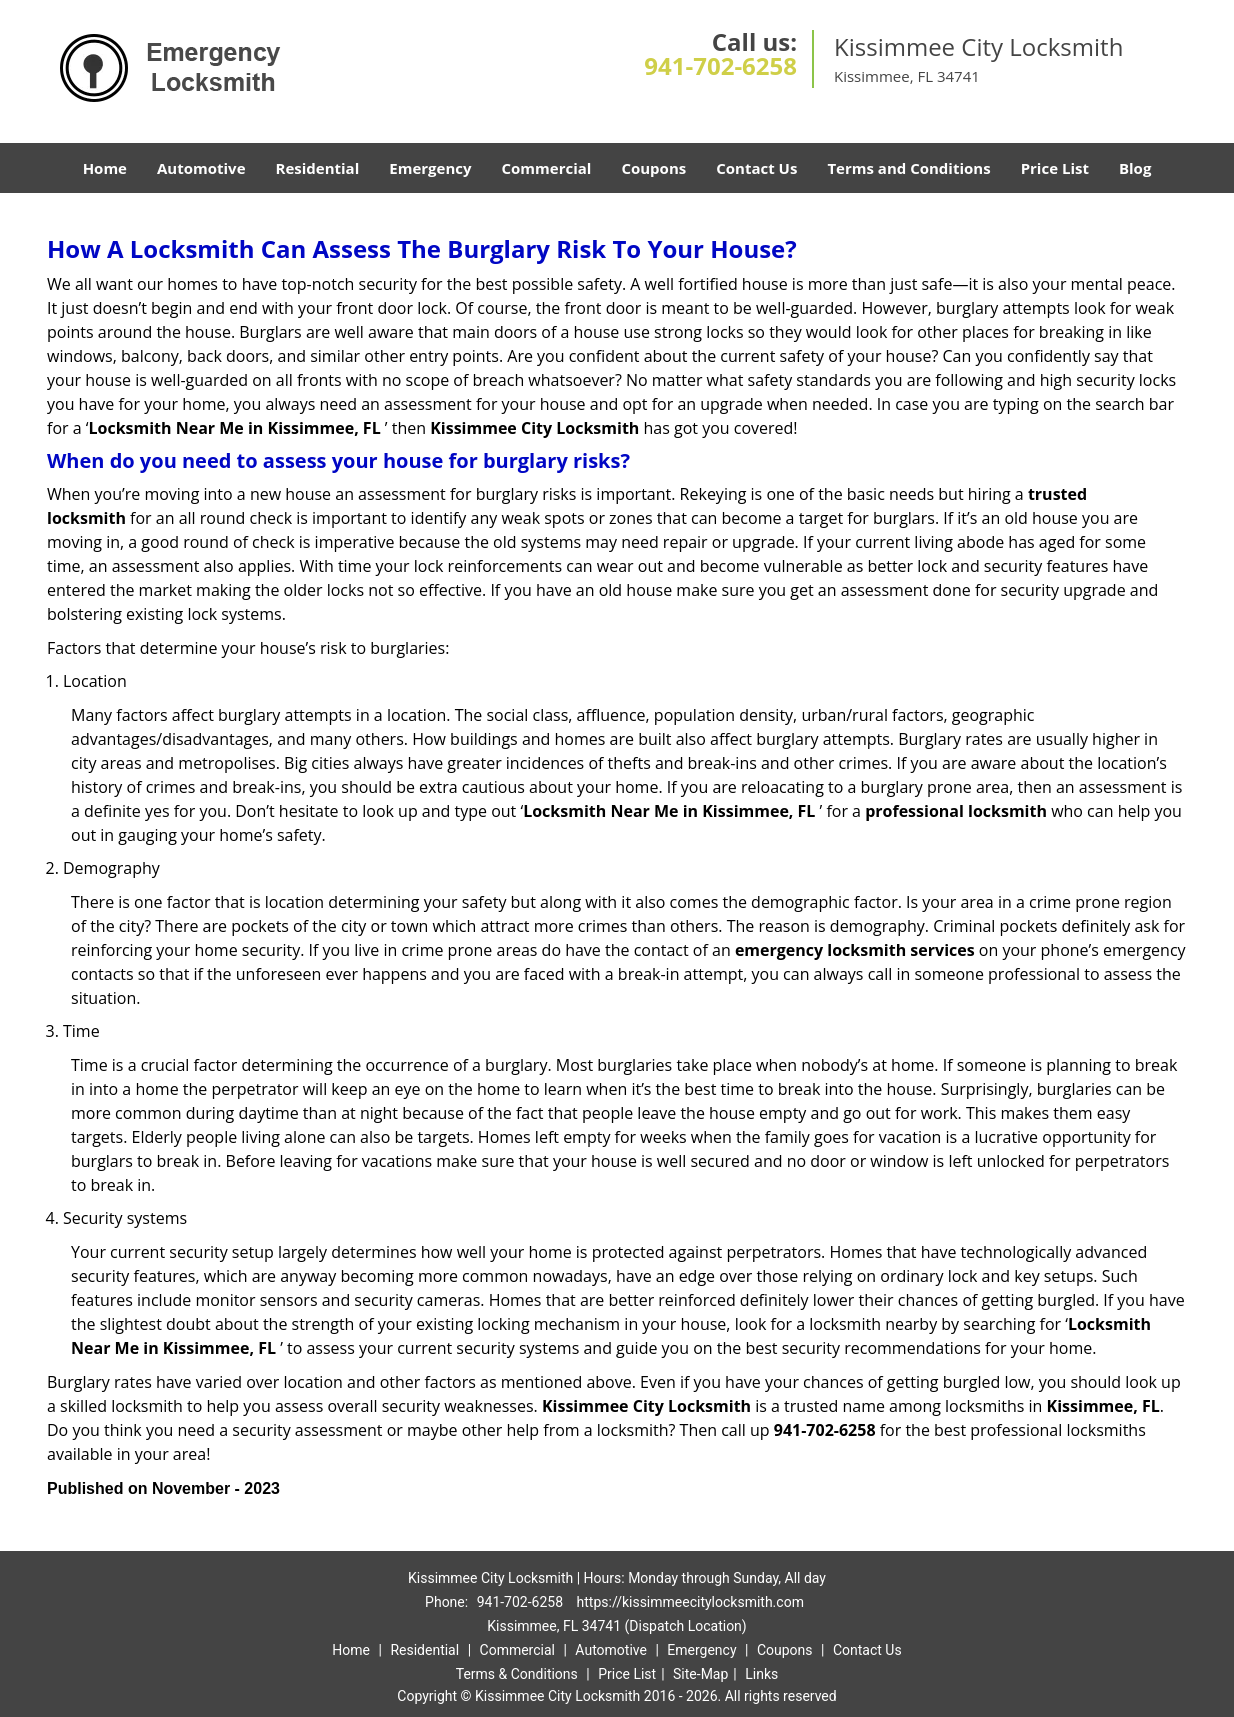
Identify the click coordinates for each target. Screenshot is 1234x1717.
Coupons (653, 168)
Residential (318, 168)
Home (105, 168)
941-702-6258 (720, 65)
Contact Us (756, 168)
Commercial (547, 168)
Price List (1055, 168)
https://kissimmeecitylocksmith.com (690, 1602)
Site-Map (700, 1674)
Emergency (430, 168)
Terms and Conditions (908, 168)
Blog (1135, 168)
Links (761, 1674)
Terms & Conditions (517, 1674)
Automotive (201, 168)
